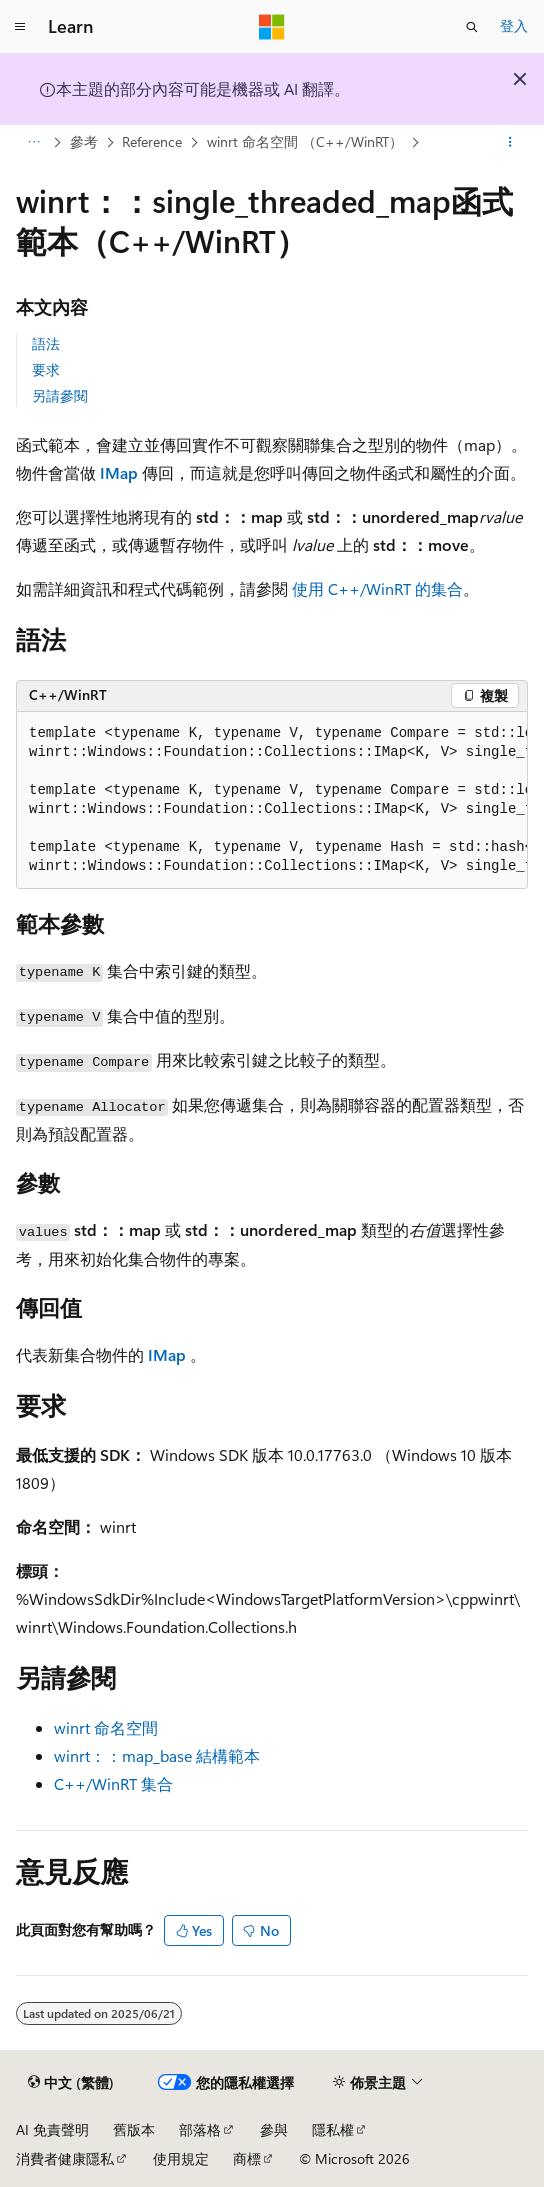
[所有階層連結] (33, 143)
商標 (247, 2158)
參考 (84, 141)
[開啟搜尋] (472, 27)
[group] (272, 800)
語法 (46, 343)
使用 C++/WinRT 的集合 (377, 588)
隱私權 (333, 2129)
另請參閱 (60, 395)
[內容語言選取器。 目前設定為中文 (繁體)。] (71, 2083)
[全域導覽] (20, 27)
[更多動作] (510, 143)
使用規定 (181, 2158)
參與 (274, 2129)
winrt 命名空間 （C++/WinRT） (305, 141)
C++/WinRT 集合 (113, 1783)
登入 (514, 25)
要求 (46, 369)
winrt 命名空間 (106, 1727)
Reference (152, 141)
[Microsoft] (272, 27)
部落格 (200, 2129)
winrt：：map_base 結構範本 (157, 1755)
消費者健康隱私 (65, 2158)
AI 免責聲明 (52, 2129)
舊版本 (134, 2129)
